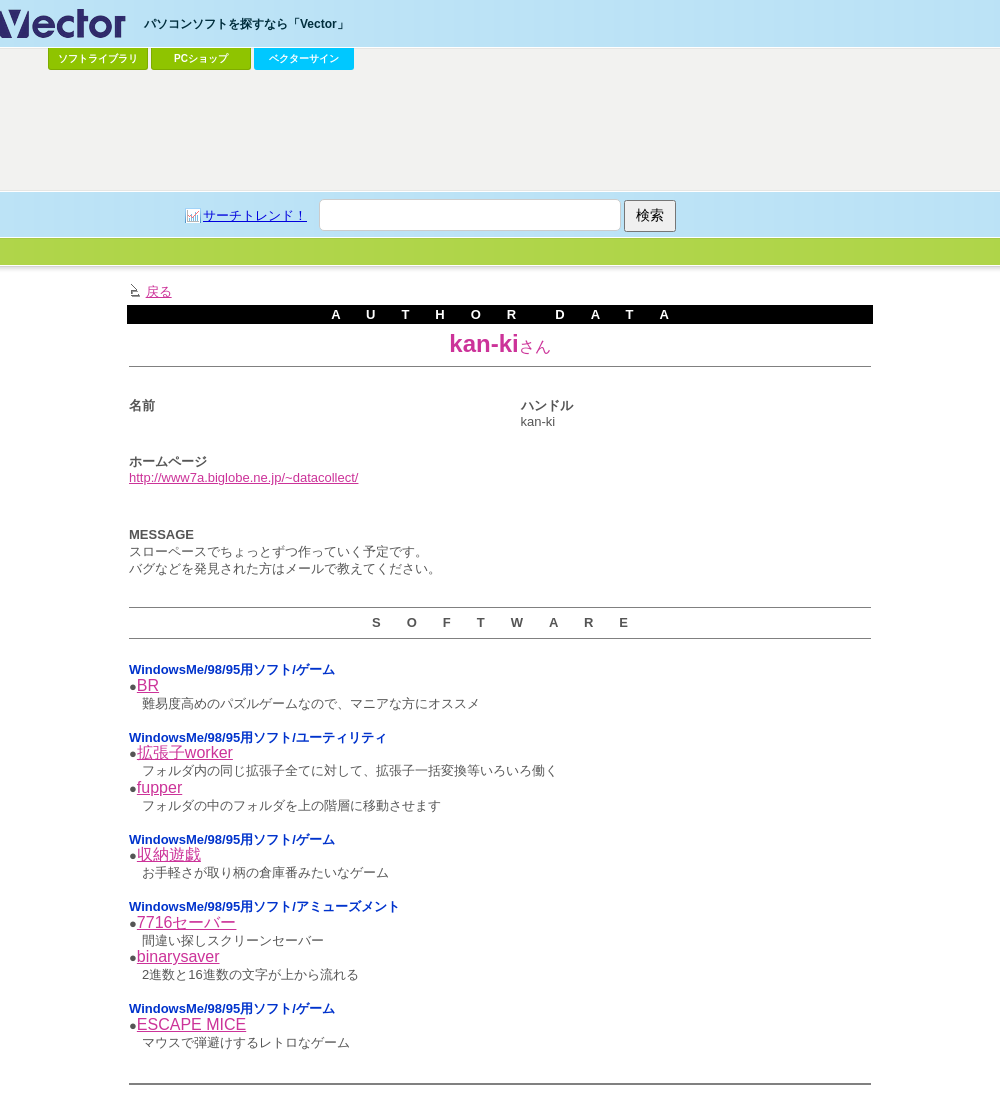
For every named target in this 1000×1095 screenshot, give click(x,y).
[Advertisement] (187, 273)
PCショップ (201, 58)
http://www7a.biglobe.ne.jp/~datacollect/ (243, 477)
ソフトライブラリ (98, 58)
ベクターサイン (304, 58)
